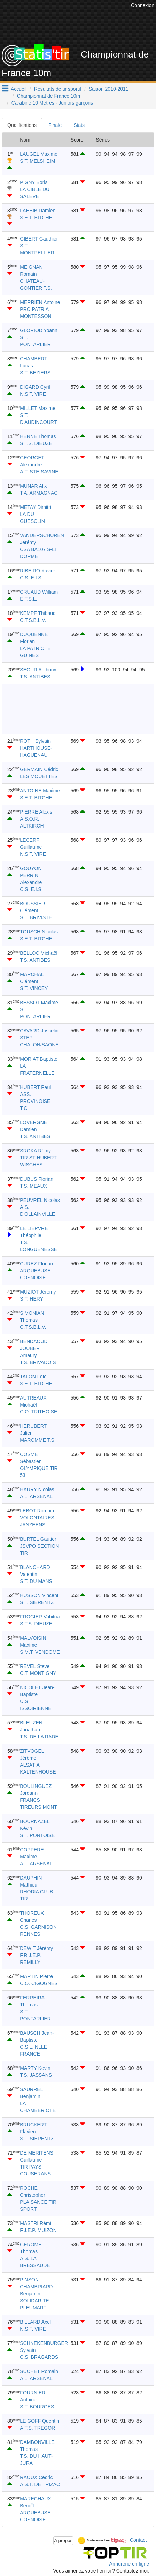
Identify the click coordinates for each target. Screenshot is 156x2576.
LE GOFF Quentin (39, 2421)
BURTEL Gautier (38, 1539)
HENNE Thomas (38, 436)
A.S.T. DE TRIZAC (40, 2484)
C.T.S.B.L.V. (33, 620)
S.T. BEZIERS (35, 372)
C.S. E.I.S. (31, 577)
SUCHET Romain (39, 2371)
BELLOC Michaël (38, 953)
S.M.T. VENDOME (40, 1652)
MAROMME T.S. (37, 1440)
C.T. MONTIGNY (38, 1673)
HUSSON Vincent (39, 1595)
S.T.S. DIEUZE (36, 443)
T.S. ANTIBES (35, 676)
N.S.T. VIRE (33, 394)
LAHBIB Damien (37, 210)
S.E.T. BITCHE (36, 217)
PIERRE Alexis (36, 812)
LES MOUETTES (38, 776)
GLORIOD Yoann (38, 330)
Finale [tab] (55, 125)
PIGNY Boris (33, 182)
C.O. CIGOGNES (38, 1983)
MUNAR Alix (33, 486)
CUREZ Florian (36, 1263)
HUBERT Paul (35, 1087)
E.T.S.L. (28, 599)
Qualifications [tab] (22, 125)
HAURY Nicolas (37, 1489)
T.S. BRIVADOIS (38, 1362)
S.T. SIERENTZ (37, 1602)
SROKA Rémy (35, 1150)
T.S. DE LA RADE (39, 1736)
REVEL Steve (34, 1666)
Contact (138, 2540)
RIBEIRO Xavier (37, 570)
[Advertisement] (71, 709)
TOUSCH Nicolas (39, 932)
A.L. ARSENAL (36, 1496)
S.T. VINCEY (34, 988)
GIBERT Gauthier (39, 239)
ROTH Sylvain (35, 741)
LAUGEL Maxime (38, 154)
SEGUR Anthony (38, 669)
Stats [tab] (79, 125)
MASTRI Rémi (35, 2223)
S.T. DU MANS (36, 1581)
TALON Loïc (33, 1376)
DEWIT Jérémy (36, 1948)
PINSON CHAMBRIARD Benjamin (36, 2286)
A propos (63, 2540)
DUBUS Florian (36, 1179)
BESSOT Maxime (39, 1002)
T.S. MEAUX (33, 1186)
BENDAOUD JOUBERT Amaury (33, 1348)
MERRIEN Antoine (40, 302)
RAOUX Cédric (36, 2477)
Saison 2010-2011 (108, 89)
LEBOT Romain (37, 1511)
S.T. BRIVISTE (36, 917)
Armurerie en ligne (129, 2564)
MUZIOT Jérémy (38, 1292)
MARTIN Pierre (36, 1976)
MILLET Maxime (37, 408)
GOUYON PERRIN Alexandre (31, 875)
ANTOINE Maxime (40, 790)
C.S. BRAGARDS (39, 2357)
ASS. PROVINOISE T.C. (35, 1101)
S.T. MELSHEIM (37, 161)
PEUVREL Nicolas (40, 1200)
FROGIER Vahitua (40, 1616)
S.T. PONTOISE (37, 1835)
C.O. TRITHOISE (38, 1412)
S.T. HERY (31, 1299)
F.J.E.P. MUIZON (38, 2230)
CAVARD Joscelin (39, 1031)
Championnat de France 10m (48, 96)
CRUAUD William (39, 592)
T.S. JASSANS (36, 2075)
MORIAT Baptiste (38, 1059)
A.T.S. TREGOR (37, 2428)
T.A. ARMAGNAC (38, 493)
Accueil (18, 89)
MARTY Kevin (35, 2068)
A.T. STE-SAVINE (39, 471)
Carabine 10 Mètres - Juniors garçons (52, 103)
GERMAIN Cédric (39, 769)
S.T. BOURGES (37, 2406)
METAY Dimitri (35, 507)
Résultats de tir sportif (57, 89)
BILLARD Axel (35, 2322)
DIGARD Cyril (35, 387)
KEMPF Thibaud (37, 613)
